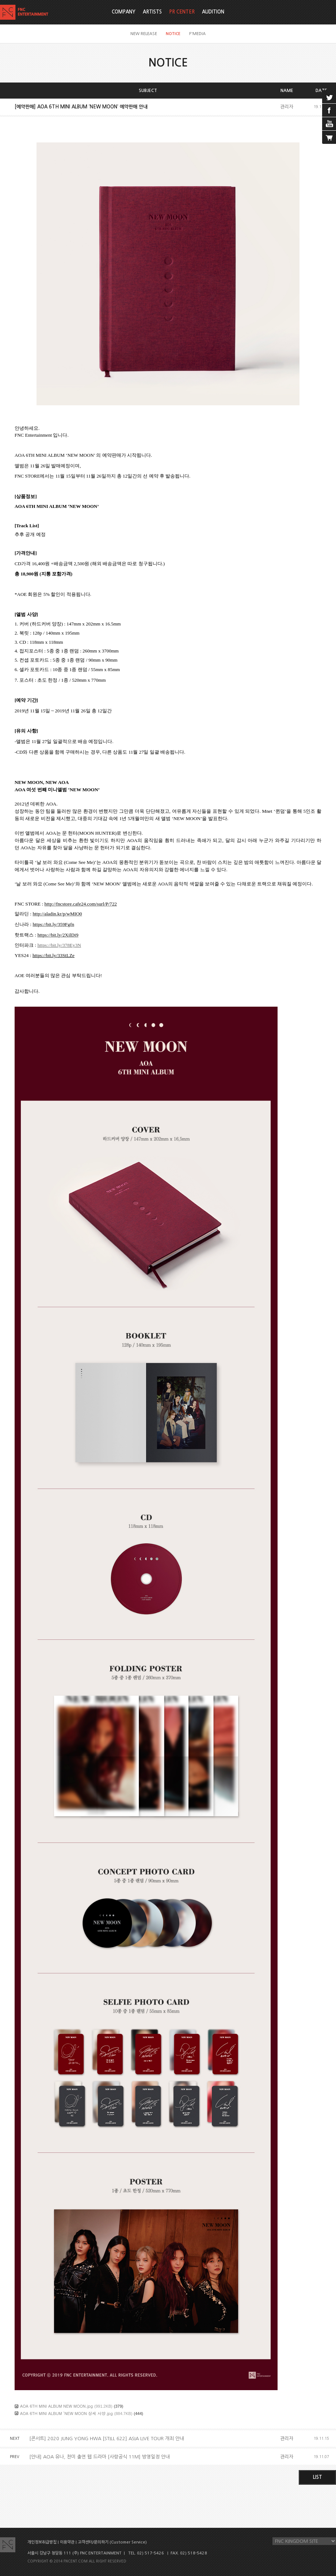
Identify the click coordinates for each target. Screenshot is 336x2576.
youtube (329, 123)
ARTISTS (152, 11)
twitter (329, 96)
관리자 (286, 106)
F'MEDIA (197, 34)
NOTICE (173, 34)
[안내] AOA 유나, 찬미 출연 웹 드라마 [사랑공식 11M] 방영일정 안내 (99, 2456)
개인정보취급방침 (42, 2542)
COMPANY (123, 11)
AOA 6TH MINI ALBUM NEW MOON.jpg (56, 2406)
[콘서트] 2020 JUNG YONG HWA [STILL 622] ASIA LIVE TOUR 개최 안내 (106, 2438)
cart (329, 137)
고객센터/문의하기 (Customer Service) (112, 2542)
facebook (329, 110)
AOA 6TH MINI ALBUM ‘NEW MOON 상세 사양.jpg (66, 2413)
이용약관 (67, 2542)
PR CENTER (182, 11)
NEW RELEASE (143, 34)
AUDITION (213, 11)
